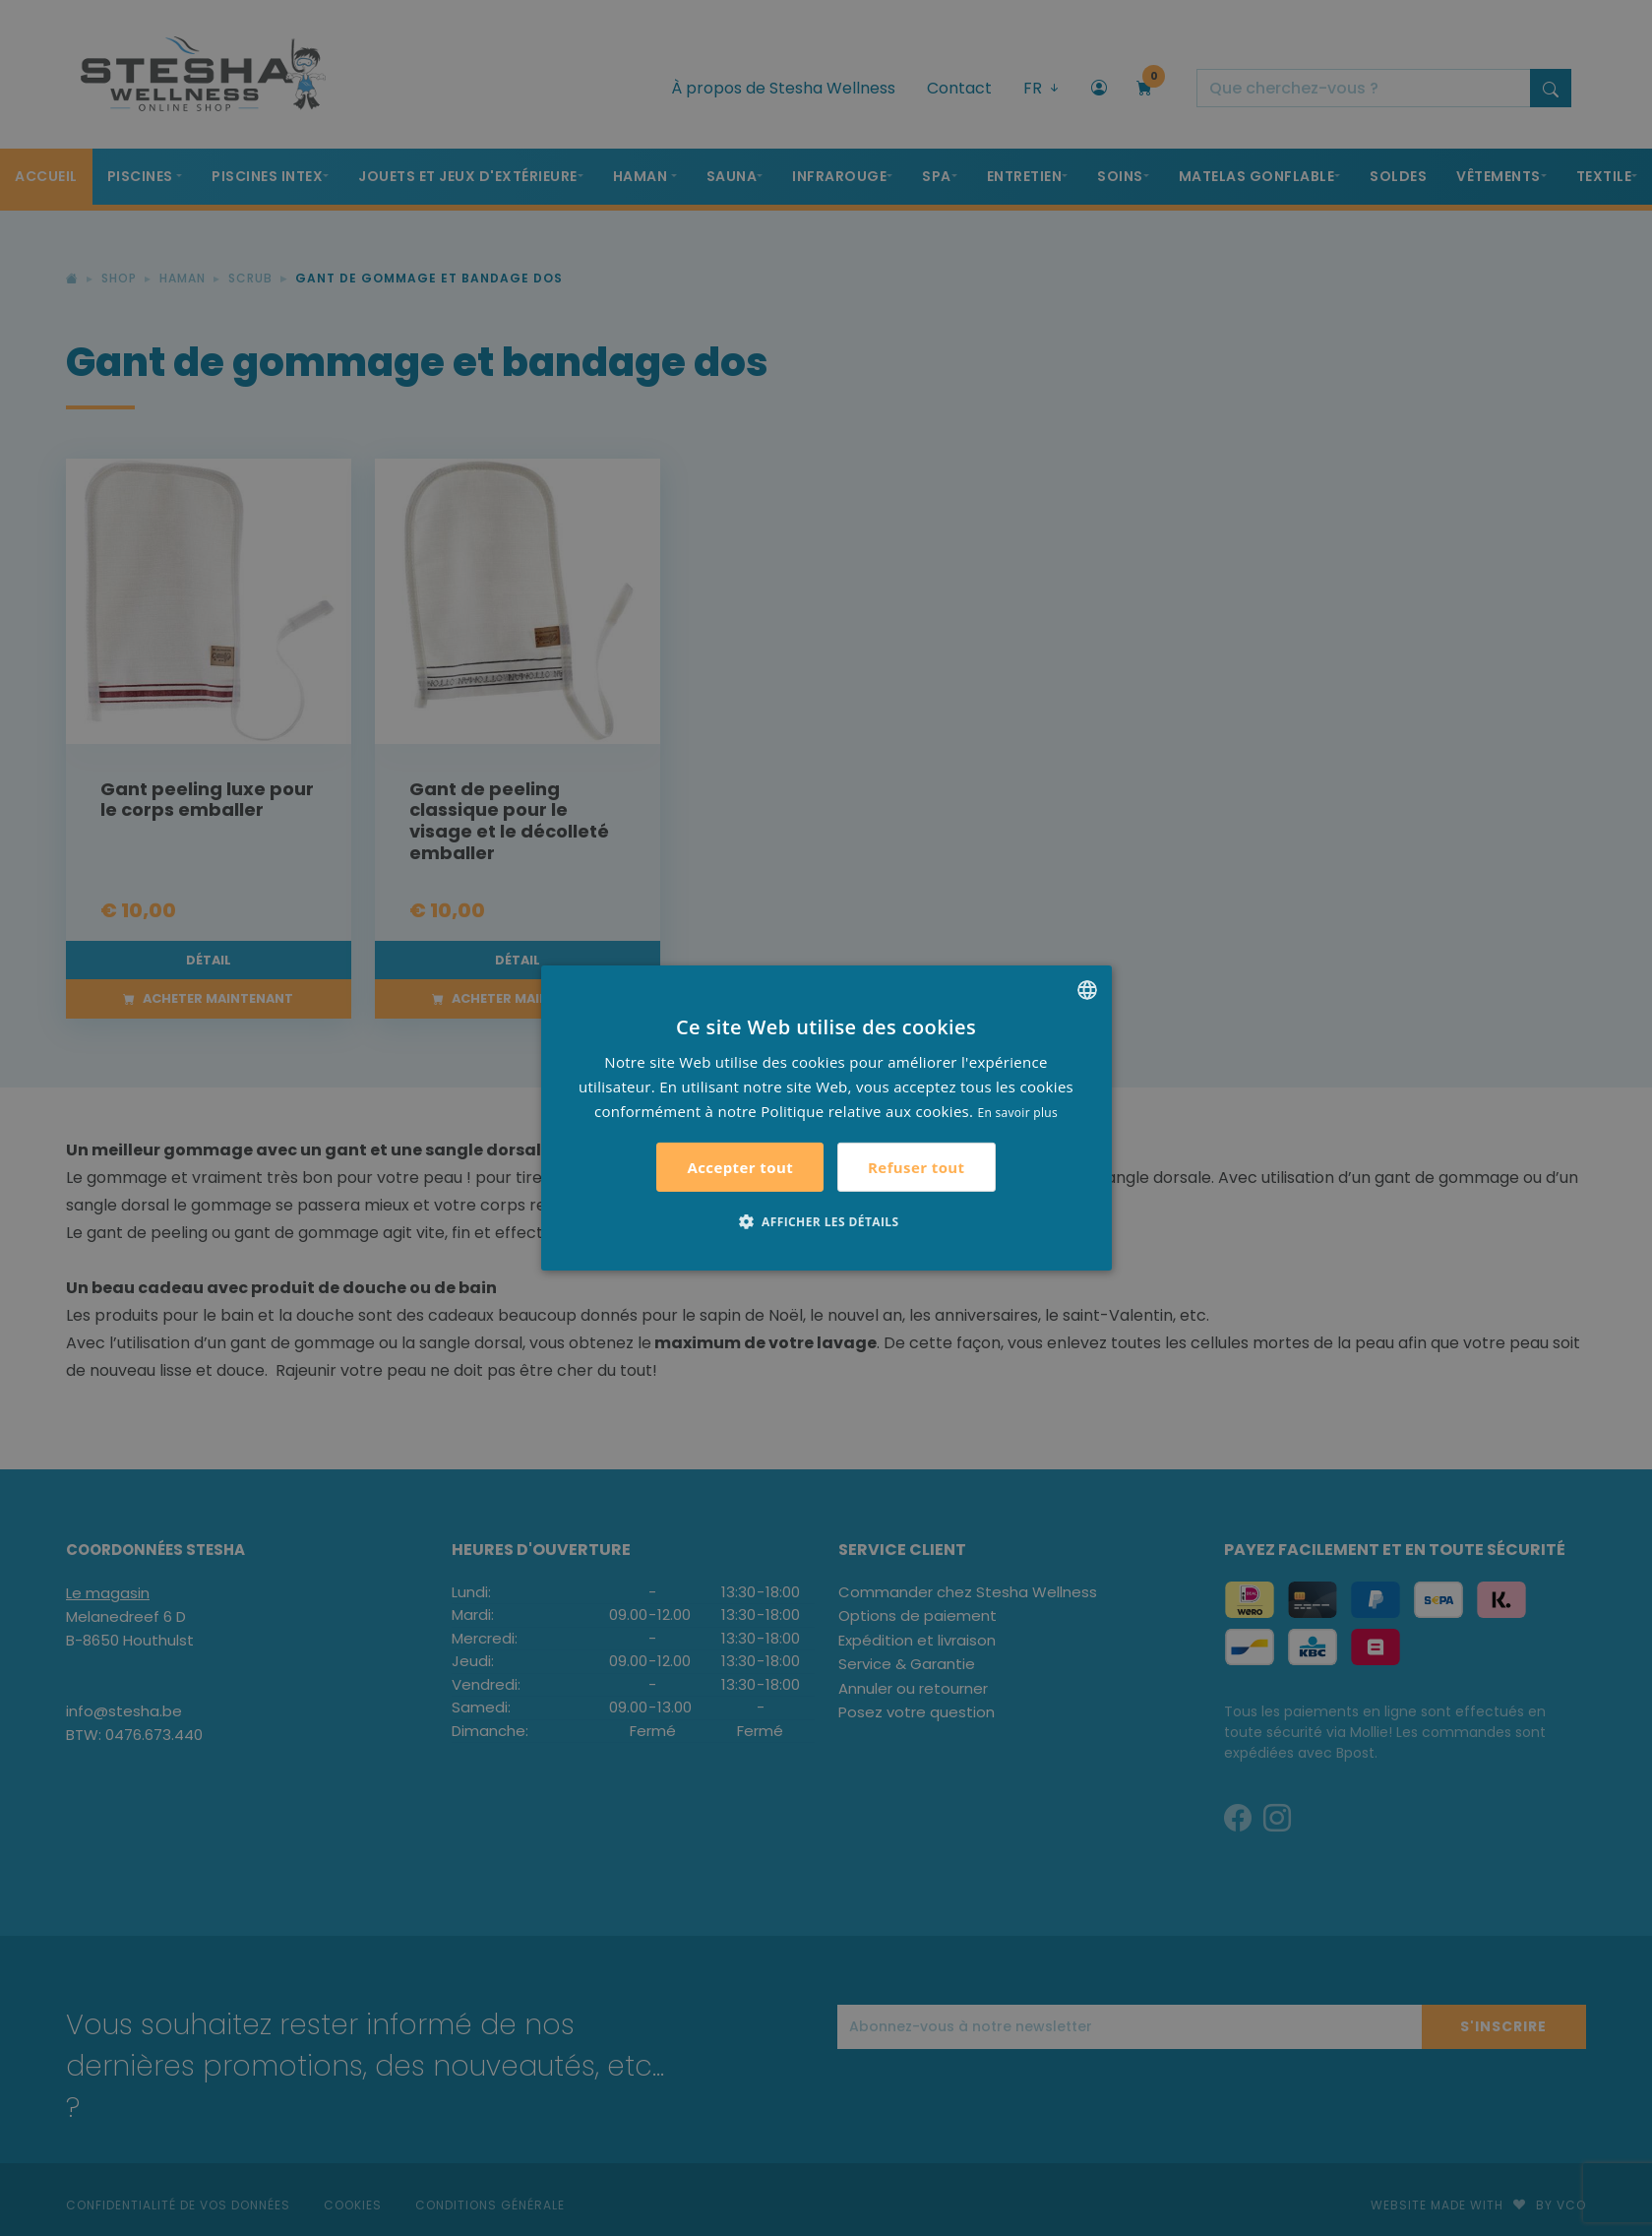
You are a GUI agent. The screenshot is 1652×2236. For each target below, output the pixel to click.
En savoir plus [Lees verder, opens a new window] (1018, 1111)
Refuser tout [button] (916, 1167)
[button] (826, 1221)
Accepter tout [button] (740, 1167)
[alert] (826, 1118)
